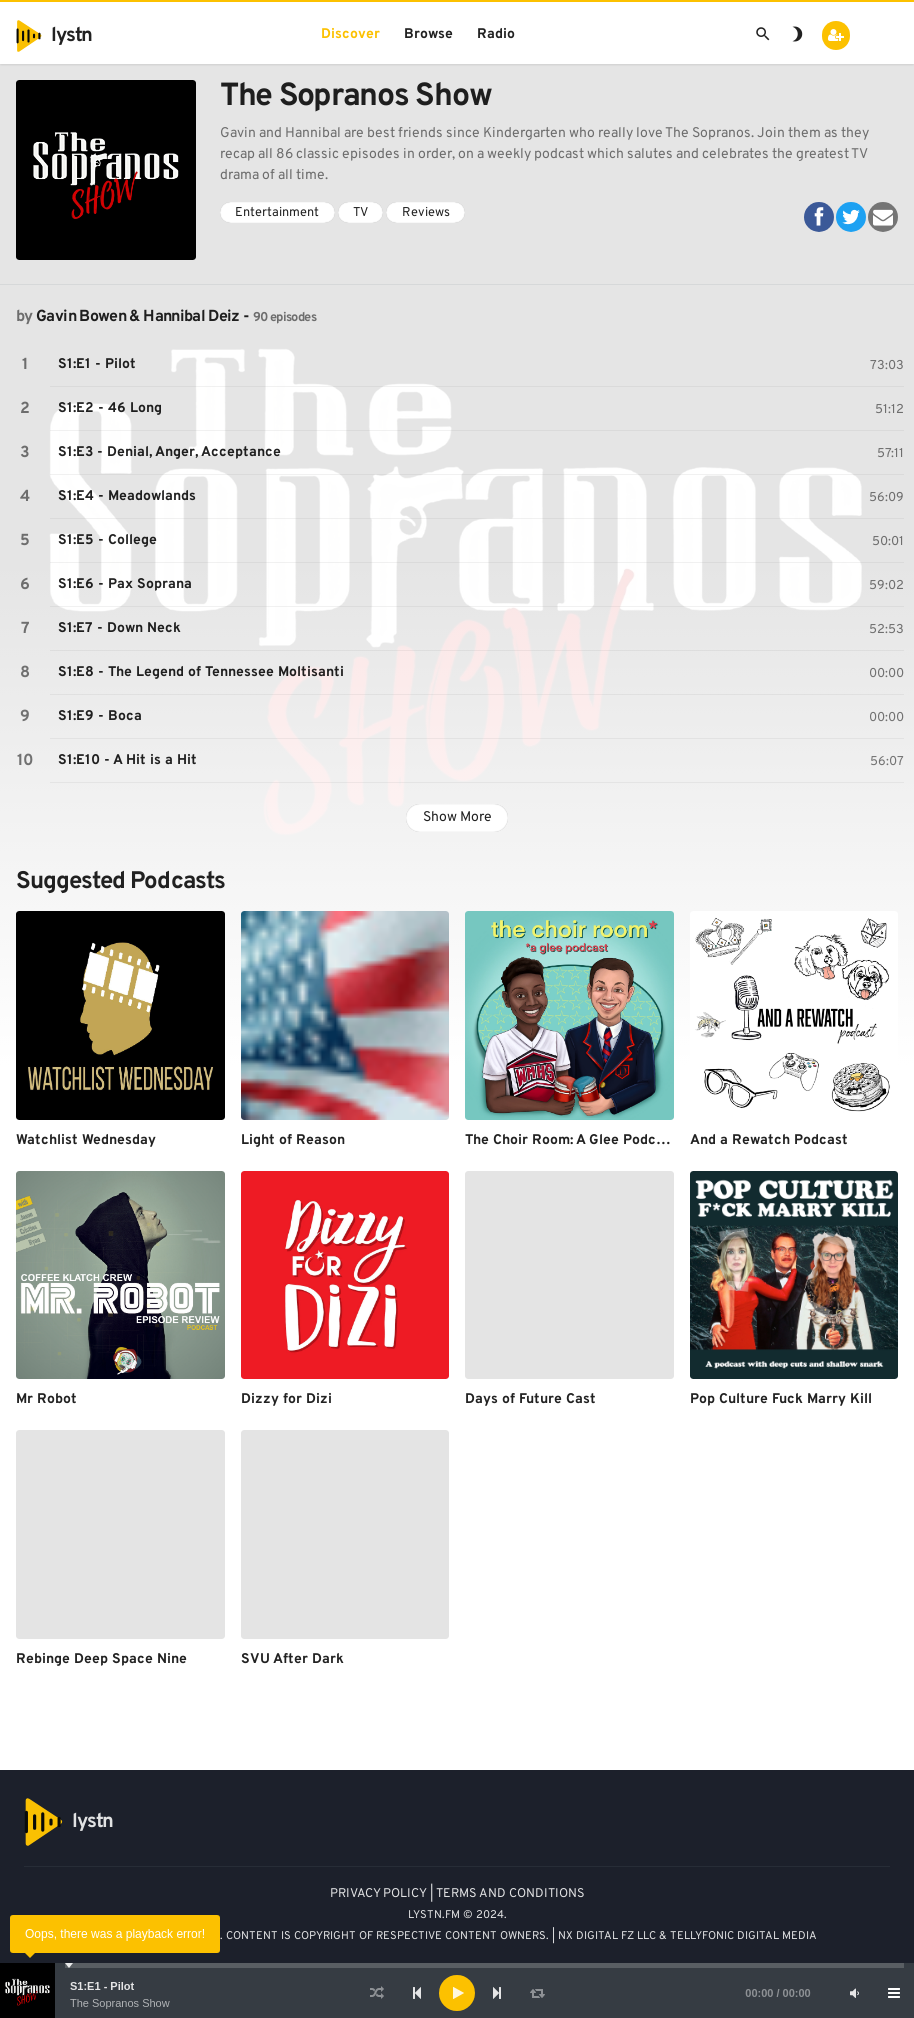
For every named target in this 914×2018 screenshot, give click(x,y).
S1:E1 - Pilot (102, 1986)
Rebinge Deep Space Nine (101, 1659)
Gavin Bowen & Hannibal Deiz (138, 317)
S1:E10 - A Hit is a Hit (127, 760)
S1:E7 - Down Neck (119, 628)
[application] (457, 1993)
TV (360, 213)
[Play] (457, 1993)
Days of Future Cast (530, 1399)
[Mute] (854, 1993)
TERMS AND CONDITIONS (510, 1894)
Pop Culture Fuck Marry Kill (781, 1399)
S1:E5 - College (107, 540)
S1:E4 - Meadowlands (127, 496)
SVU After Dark (292, 1659)
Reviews (426, 213)
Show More (457, 817)
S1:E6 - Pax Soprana (125, 584)
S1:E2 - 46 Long (110, 408)
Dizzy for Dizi (286, 1399)
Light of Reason (293, 1140)
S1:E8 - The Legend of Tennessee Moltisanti (201, 672)
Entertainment (277, 213)
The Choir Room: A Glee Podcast (571, 1140)
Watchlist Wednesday (86, 1140)
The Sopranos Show (120, 2003)
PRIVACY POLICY (378, 1894)
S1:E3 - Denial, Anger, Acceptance (169, 452)
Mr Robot (46, 1399)
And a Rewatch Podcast (769, 1140)
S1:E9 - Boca (100, 716)
